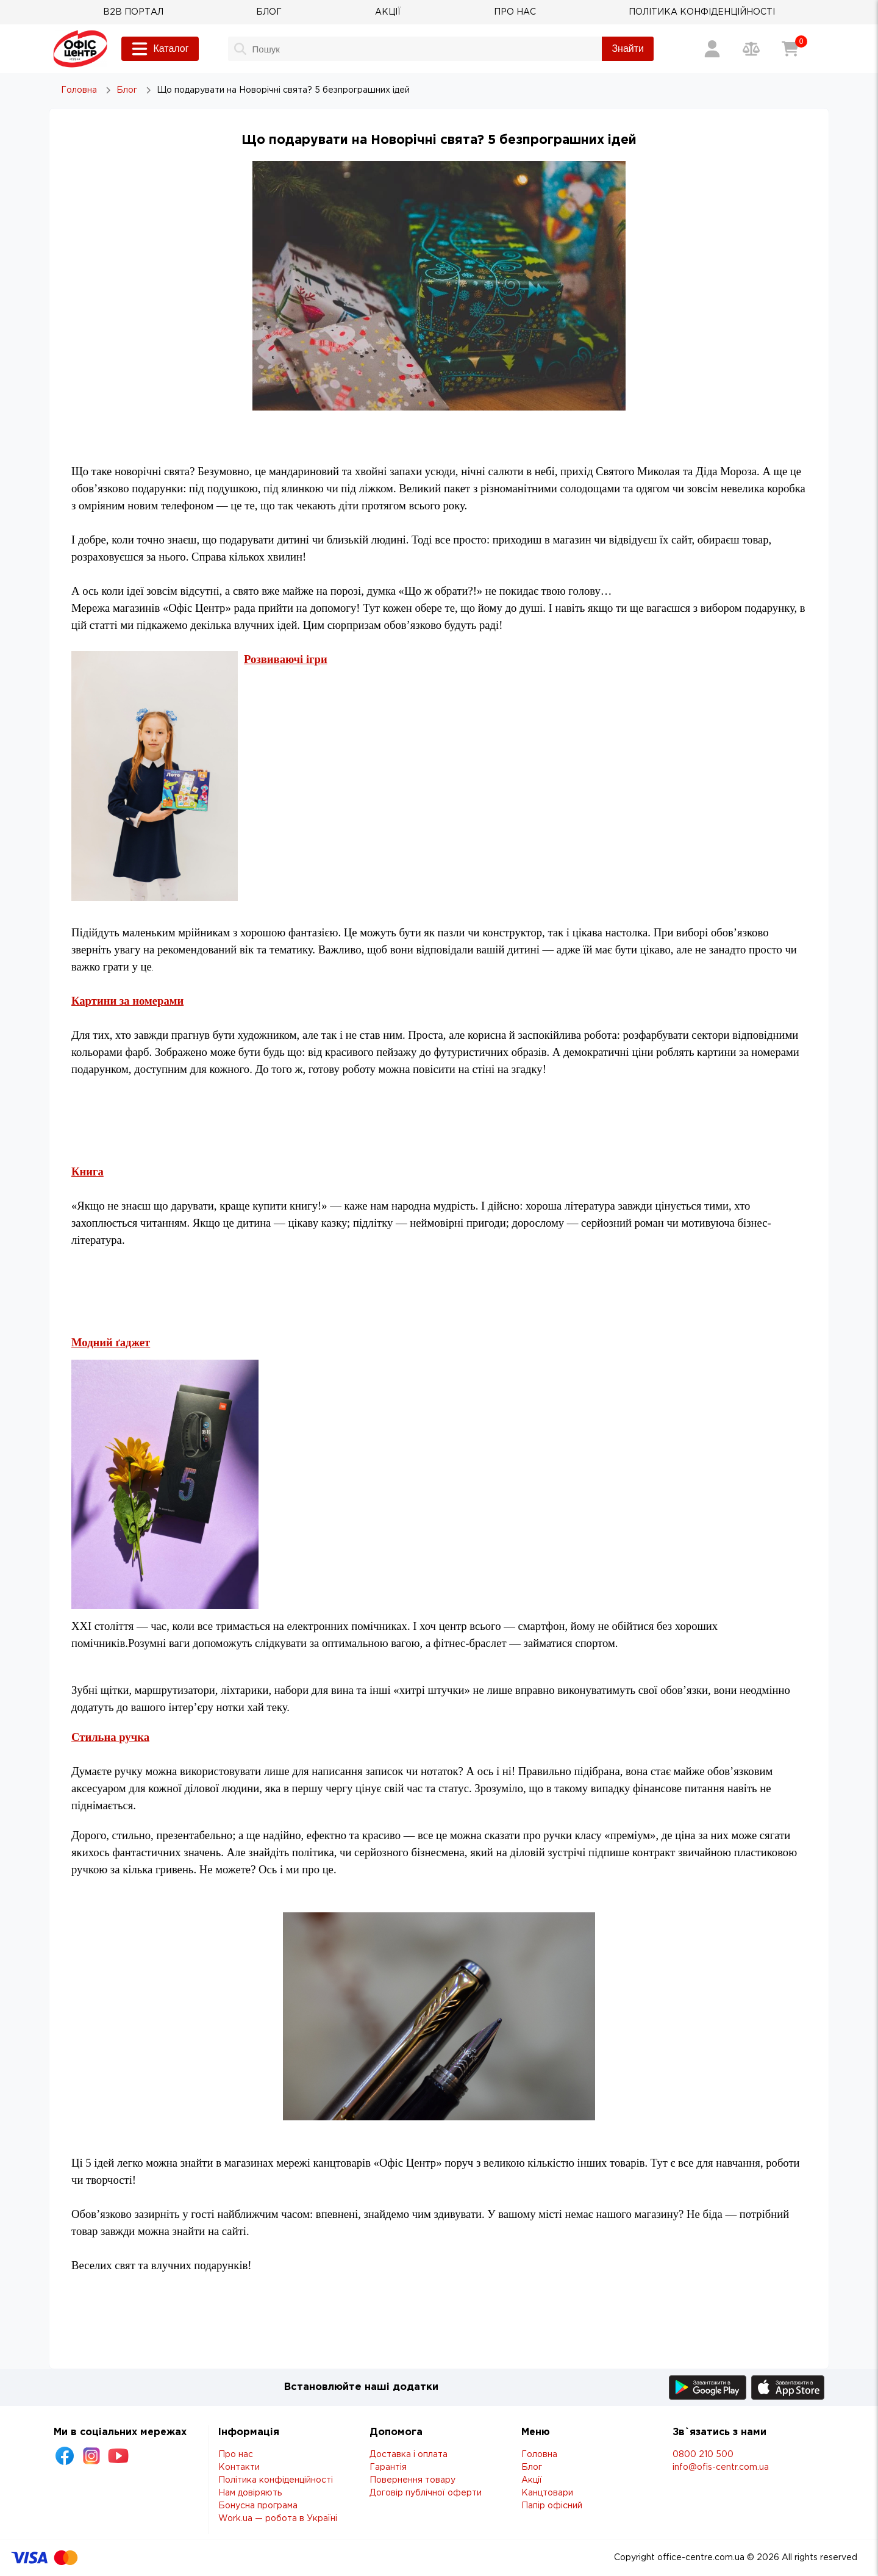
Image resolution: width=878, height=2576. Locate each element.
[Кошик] (790, 49)
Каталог (159, 48)
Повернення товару (412, 2480)
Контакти (239, 2467)
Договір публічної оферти (425, 2493)
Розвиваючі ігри (285, 659)
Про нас (235, 2454)
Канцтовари (547, 2493)
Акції (531, 2480)
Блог (531, 2467)
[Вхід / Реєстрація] (712, 49)
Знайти (628, 48)
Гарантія (388, 2467)
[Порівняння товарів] (751, 49)
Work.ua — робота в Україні (277, 2518)
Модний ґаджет (110, 1342)
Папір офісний (551, 2506)
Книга (87, 1171)
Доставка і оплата (408, 2454)
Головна (539, 2454)
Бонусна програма (258, 2506)
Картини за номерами (127, 1000)
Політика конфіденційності (275, 2480)
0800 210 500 (703, 2454)
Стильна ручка (110, 1737)
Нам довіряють (250, 2493)
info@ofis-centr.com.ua (721, 2467)
